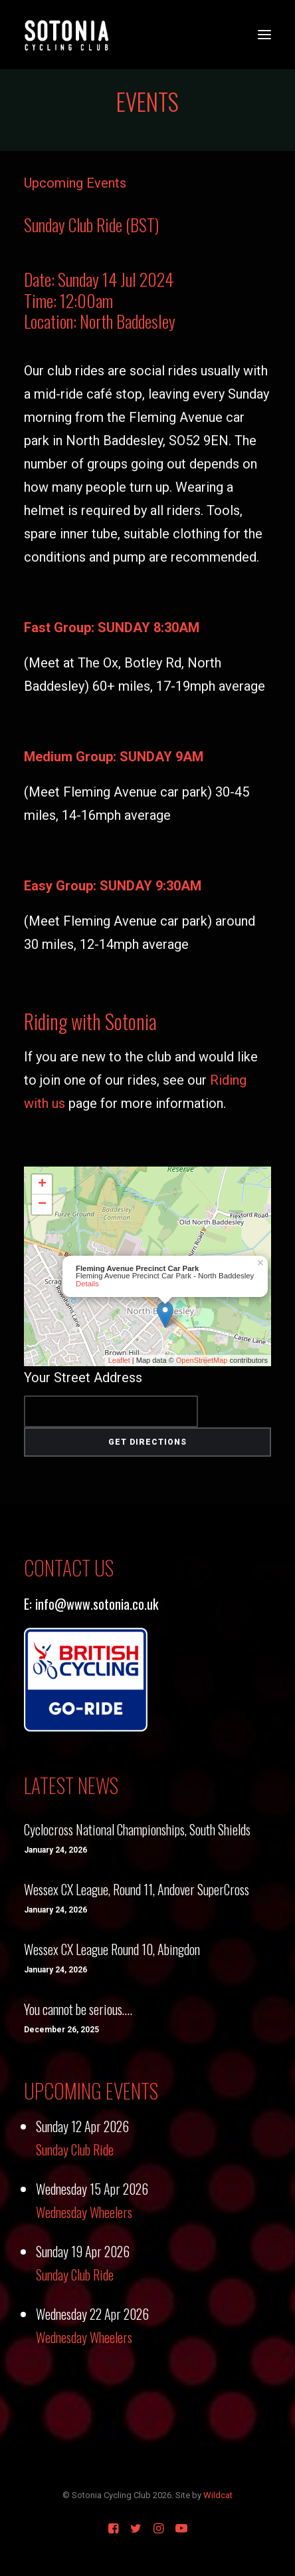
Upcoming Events (75, 183)
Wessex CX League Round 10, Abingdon (112, 1949)
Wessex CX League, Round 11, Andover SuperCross (136, 1889)
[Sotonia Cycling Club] (67, 34)
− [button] (42, 1204)
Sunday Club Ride (75, 2149)
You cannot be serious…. (78, 2009)
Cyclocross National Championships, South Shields (137, 1829)
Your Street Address (83, 1377)
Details (87, 1284)
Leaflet (119, 1360)
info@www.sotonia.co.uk (96, 1604)
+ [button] (42, 1185)
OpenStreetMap (202, 1360)
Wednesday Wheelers (84, 2212)
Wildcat (218, 2495)
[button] (264, 34)
